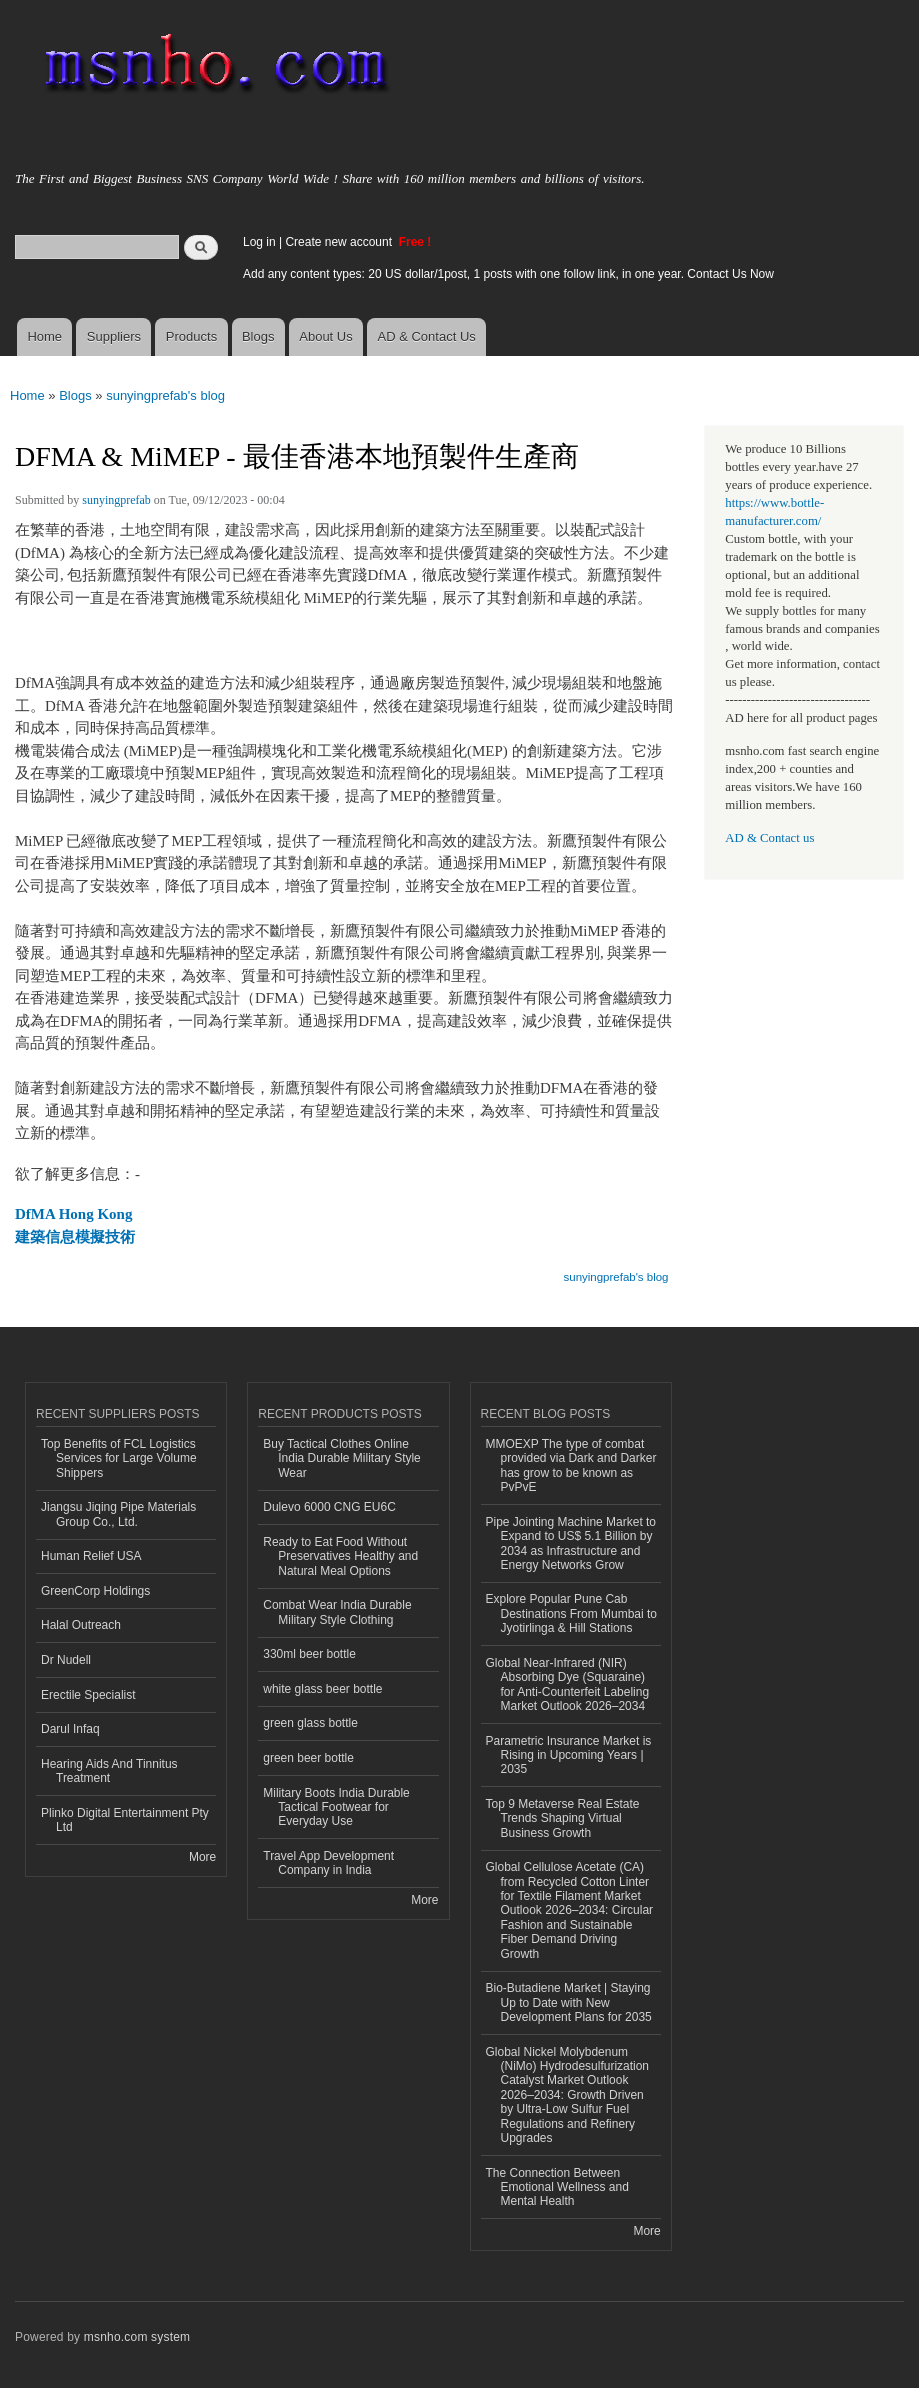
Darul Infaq (70, 1729)
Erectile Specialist (88, 1695)
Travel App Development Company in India (328, 1863)
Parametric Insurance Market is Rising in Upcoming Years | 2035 (569, 1755)
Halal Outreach (81, 1625)
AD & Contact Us (427, 336)
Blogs (258, 336)
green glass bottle (310, 1723)
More (202, 1857)
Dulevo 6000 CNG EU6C (329, 1507)
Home (44, 336)
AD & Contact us (769, 838)
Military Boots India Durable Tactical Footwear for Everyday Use (336, 1807)
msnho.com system (137, 2337)
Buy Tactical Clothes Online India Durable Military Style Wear (342, 1458)
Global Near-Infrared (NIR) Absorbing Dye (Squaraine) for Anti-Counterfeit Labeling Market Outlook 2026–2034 (568, 1684)
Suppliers (114, 336)
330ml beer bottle (309, 1654)
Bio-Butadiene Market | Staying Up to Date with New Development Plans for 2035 (569, 2002)
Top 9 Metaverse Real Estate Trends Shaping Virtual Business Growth (563, 1818)
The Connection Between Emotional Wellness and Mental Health (557, 2187)
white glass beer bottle (322, 1689)
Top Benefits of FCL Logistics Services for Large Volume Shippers (119, 1458)
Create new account (340, 242)
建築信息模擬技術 (75, 1237)
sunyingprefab (116, 500)
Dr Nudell (66, 1660)
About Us (325, 336)
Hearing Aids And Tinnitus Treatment (109, 1771)
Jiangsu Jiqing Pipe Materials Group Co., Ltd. (118, 1514)
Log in (259, 242)
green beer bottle (308, 1758)
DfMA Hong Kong (73, 1214)
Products (191, 336)
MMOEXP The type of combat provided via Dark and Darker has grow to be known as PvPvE (571, 1465)
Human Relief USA (91, 1556)
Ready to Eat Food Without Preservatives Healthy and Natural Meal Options (340, 1556)
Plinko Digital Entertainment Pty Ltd (125, 1820)
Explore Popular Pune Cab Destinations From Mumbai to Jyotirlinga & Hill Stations (572, 1613)
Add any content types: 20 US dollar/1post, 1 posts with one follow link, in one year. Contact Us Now (508, 274)
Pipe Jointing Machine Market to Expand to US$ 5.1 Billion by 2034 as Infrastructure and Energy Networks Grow (571, 1543)
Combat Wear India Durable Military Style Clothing (337, 1612)
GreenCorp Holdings (95, 1591)
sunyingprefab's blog (165, 395)
